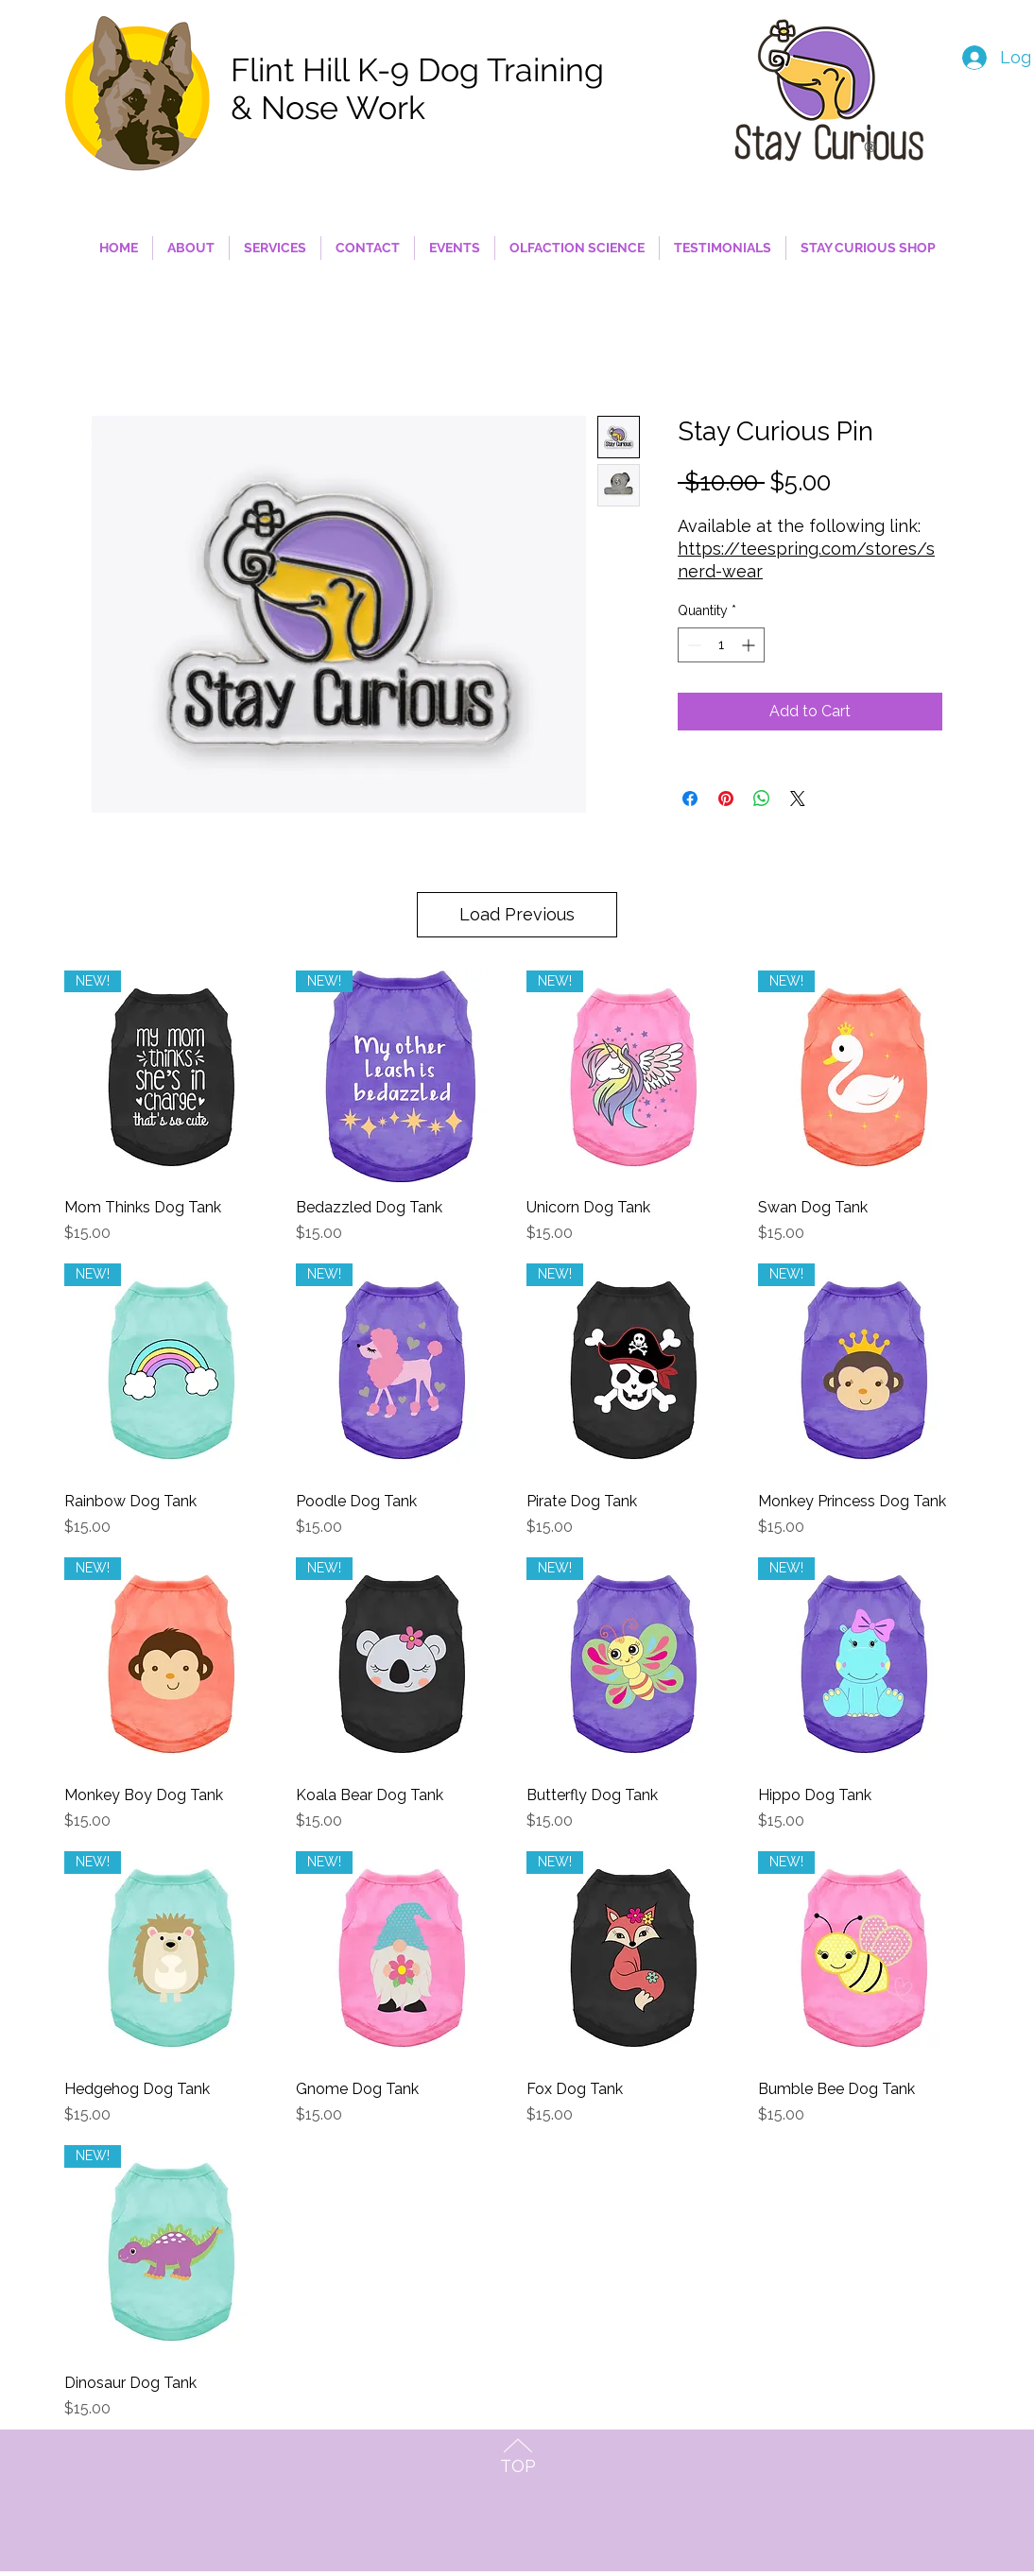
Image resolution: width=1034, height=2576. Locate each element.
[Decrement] (692, 644)
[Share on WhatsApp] (761, 798)
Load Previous (517, 914)
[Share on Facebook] (690, 798)
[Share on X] (797, 798)
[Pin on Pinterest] (726, 798)
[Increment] (750, 644)
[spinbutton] (721, 644)
